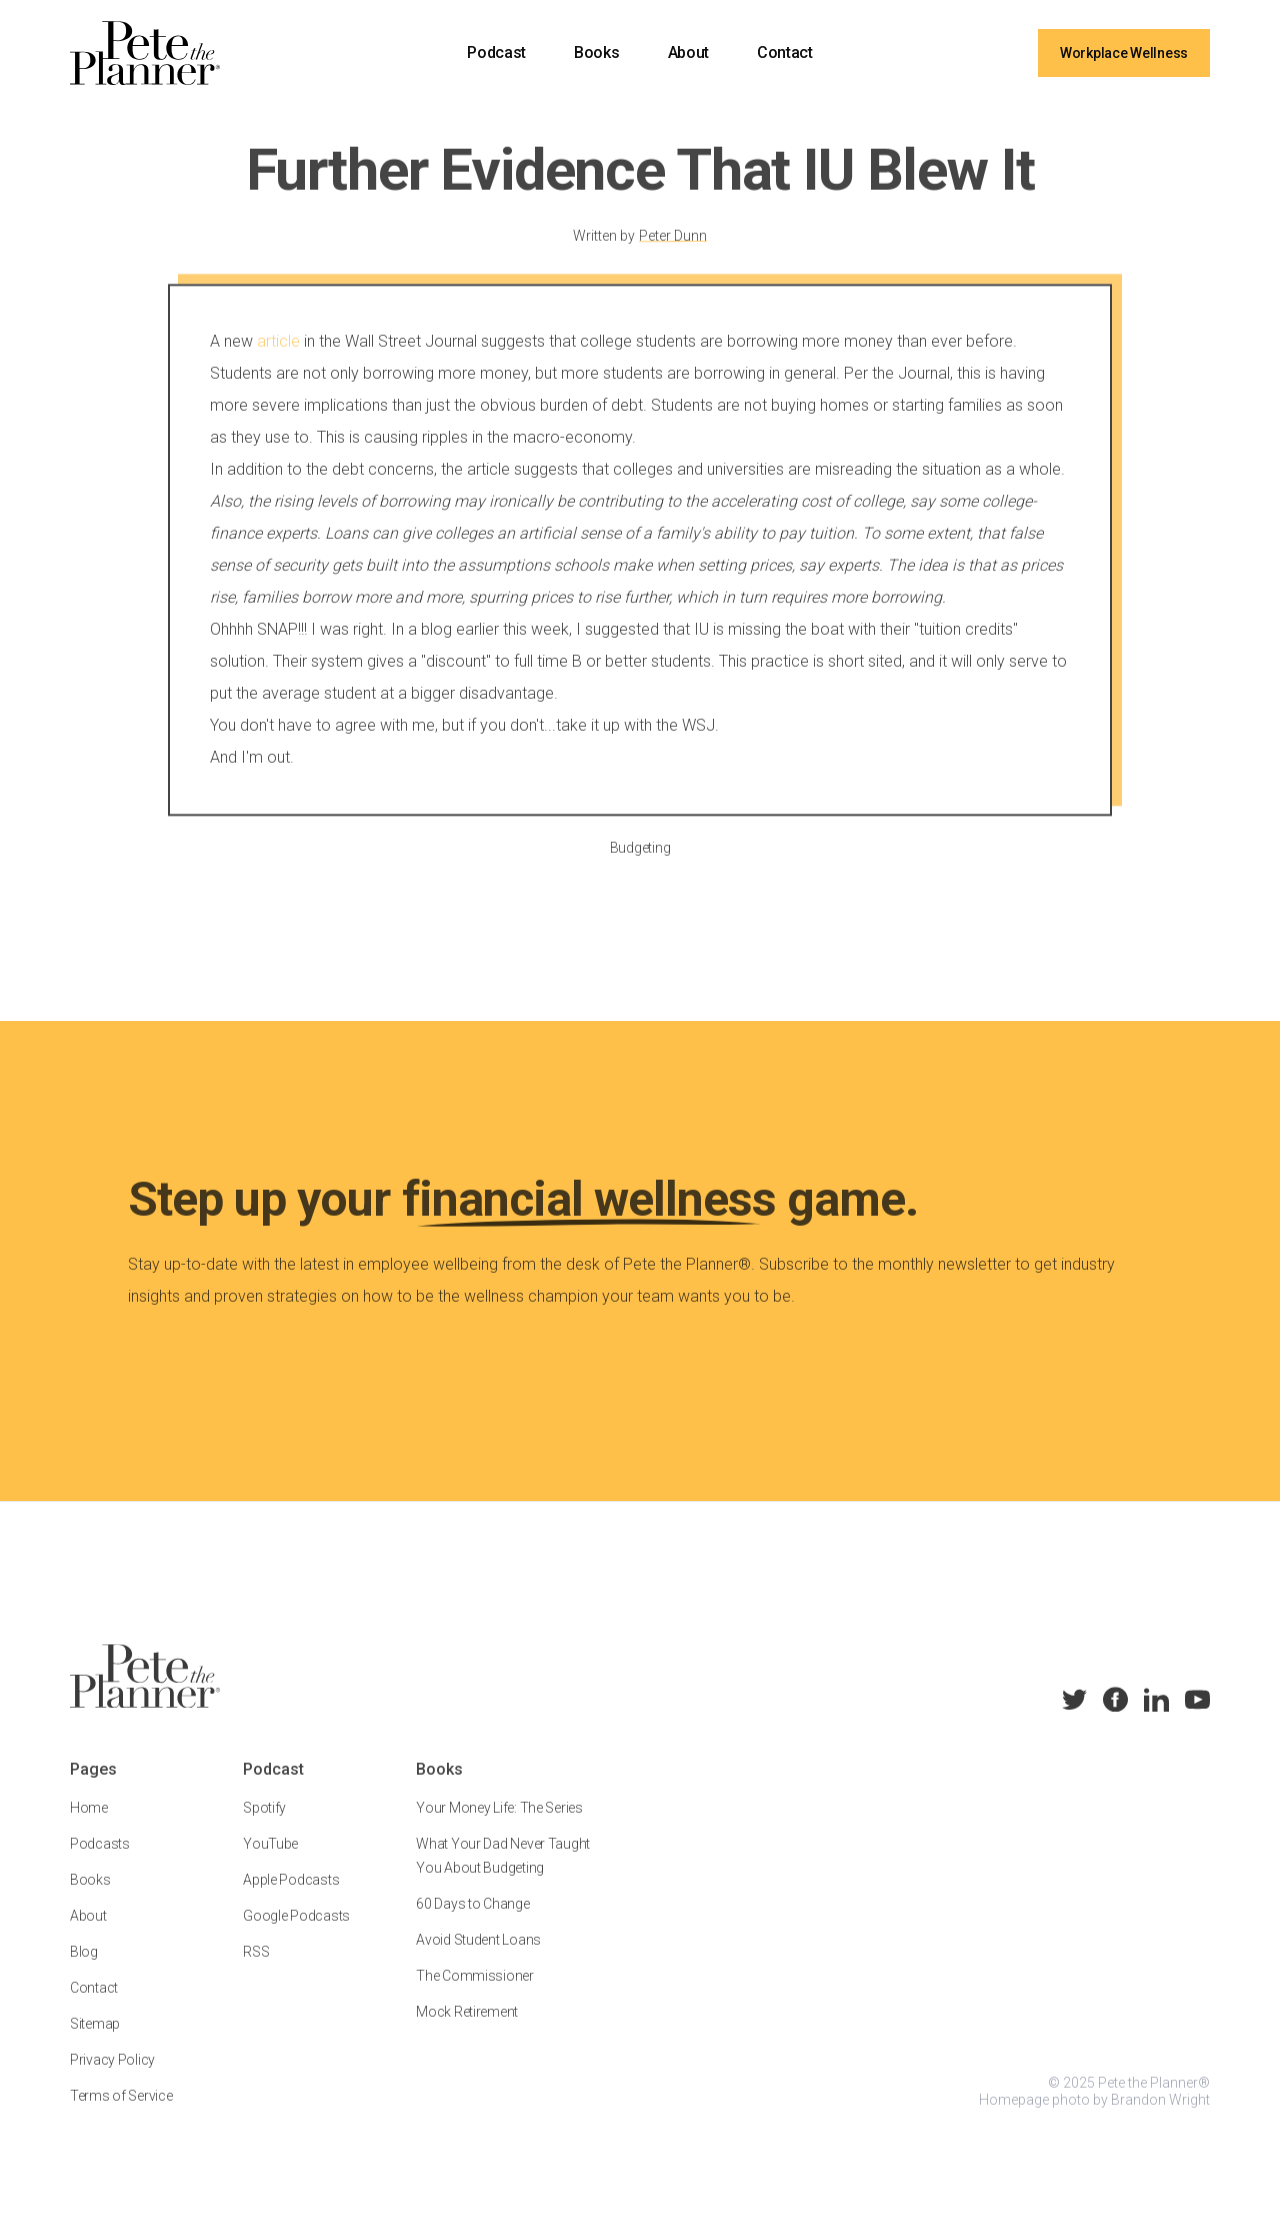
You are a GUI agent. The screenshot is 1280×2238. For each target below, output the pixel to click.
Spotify (264, 1824)
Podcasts (100, 1860)
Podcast (496, 52)
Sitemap (95, 2040)
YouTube (270, 1860)
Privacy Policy (112, 2076)
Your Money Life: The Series (499, 1824)
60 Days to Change (472, 1920)
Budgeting (640, 864)
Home (89, 1824)
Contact (785, 52)
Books (596, 52)
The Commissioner (475, 1992)
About (688, 52)
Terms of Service (121, 2112)
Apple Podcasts (291, 1896)
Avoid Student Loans (478, 1956)
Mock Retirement (467, 2028)
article (278, 357)
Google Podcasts (296, 1932)
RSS (256, 1968)
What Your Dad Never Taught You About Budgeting (503, 1872)
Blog (84, 1968)
